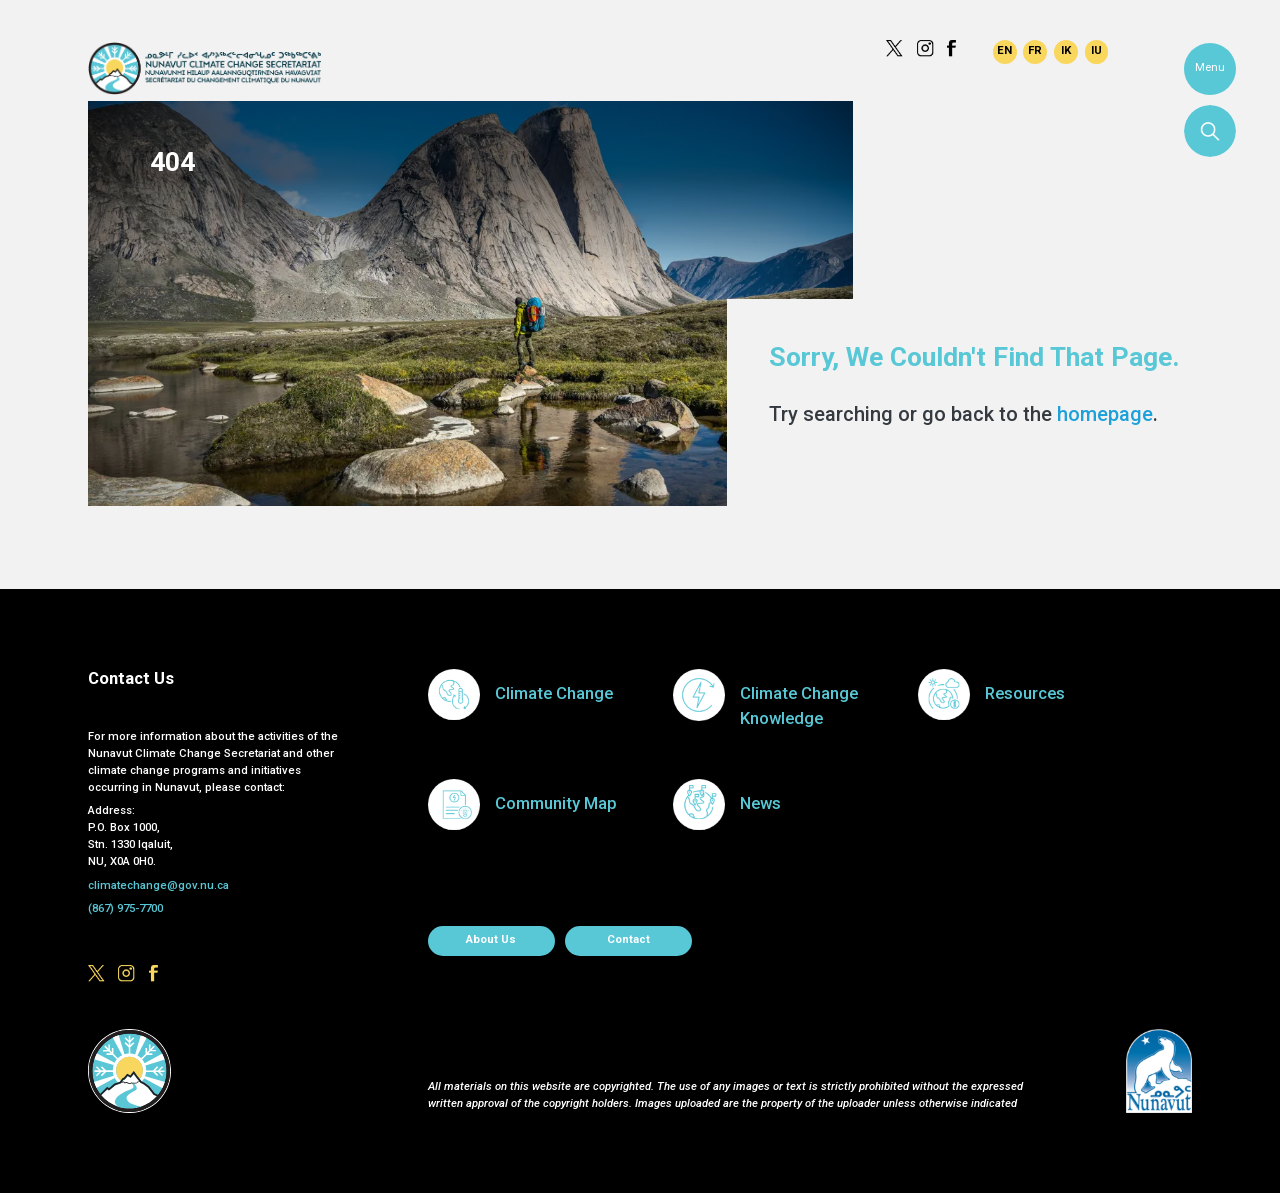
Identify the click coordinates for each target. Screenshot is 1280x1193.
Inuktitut (1097, 52)
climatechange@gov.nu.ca (158, 885)
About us (491, 939)
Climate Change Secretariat (204, 68)
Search (1210, 131)
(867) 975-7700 (125, 908)
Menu (1210, 67)
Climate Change (554, 693)
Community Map (556, 803)
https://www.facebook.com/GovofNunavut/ (955, 48)
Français (1035, 52)
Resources (1025, 693)
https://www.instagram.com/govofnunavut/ (925, 48)
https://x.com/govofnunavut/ (894, 48)
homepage (1105, 414)
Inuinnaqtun (1066, 52)
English (1005, 52)
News (760, 803)
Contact (628, 939)
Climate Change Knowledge (799, 706)
